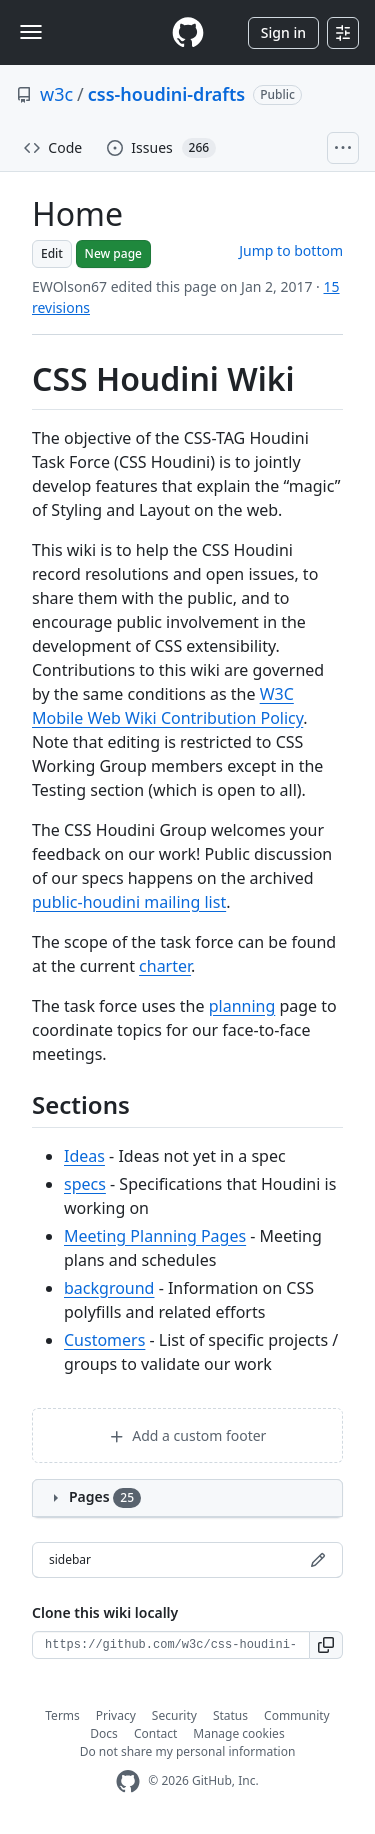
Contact (155, 1733)
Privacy (116, 1715)
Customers (104, 1340)
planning (242, 1006)
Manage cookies (238, 1733)
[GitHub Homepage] (128, 1781)
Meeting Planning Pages (155, 1236)
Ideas (84, 1156)
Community (297, 1715)
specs (85, 1184)
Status (230, 1715)
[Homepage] (188, 32)
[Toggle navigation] (31, 32)
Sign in (283, 32)
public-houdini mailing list (129, 902)
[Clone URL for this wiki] (171, 1645)
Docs (104, 1733)
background (109, 1288)
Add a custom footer (188, 1435)
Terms (62, 1715)
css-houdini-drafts (166, 94)
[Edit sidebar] (318, 1560)
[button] (326, 1645)
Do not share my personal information (188, 1751)
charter (165, 966)
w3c (56, 94)
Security (174, 1715)
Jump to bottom (291, 250)
